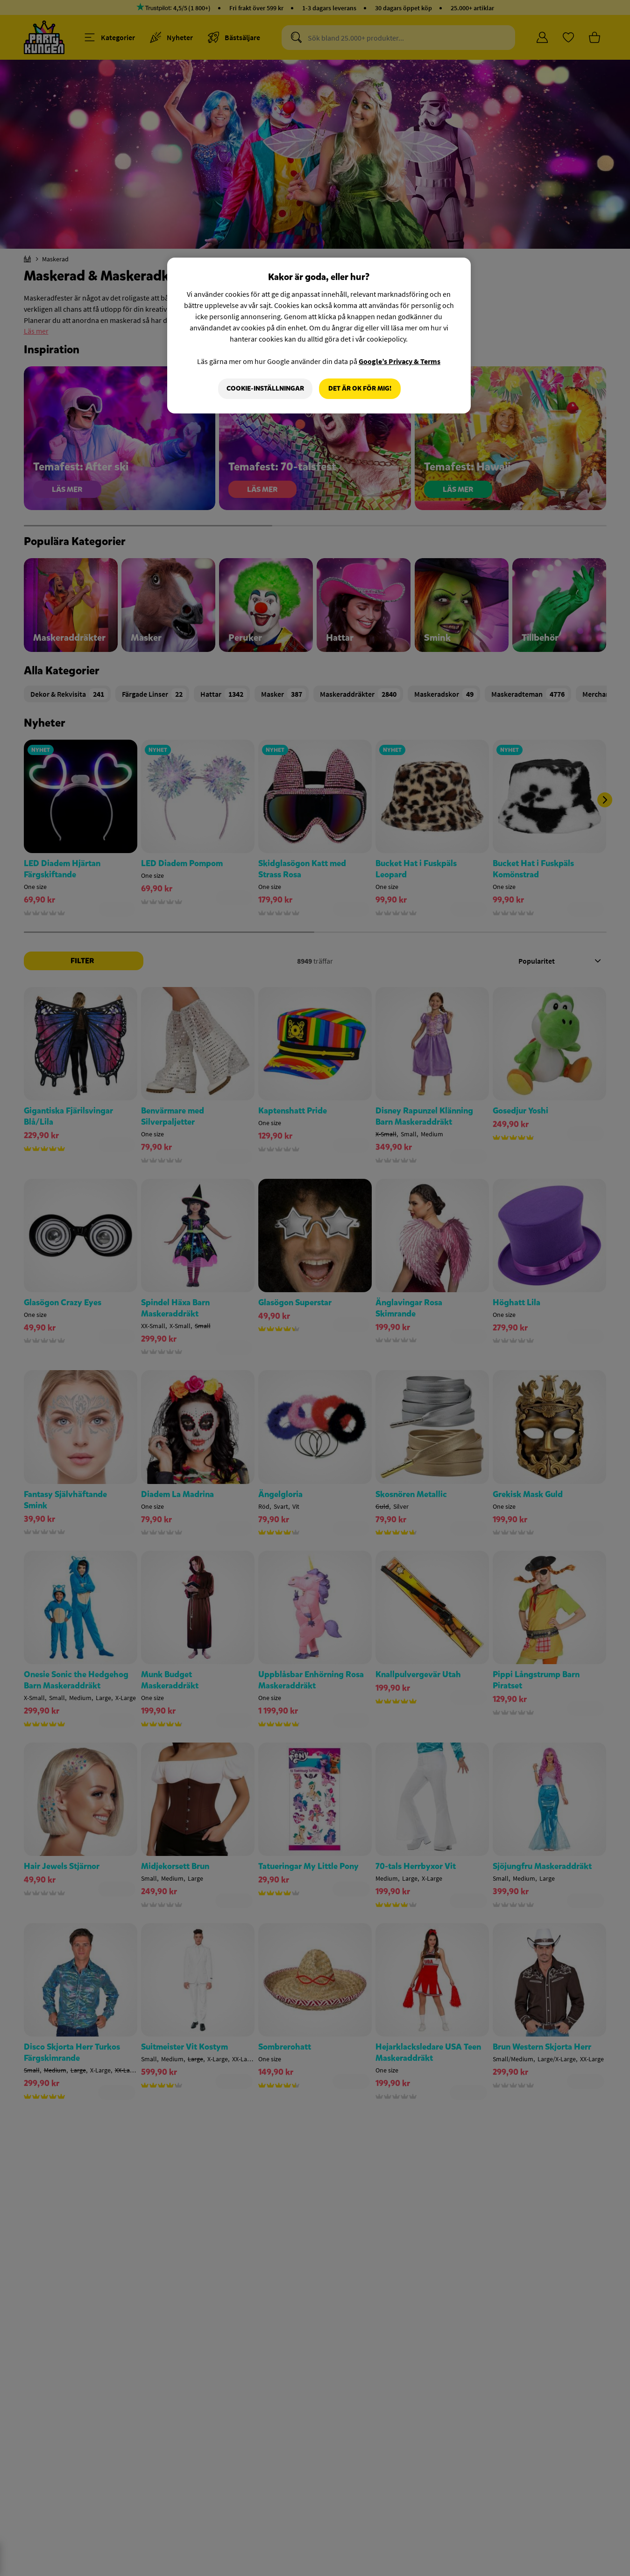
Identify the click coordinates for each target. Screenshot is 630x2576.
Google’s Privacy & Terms (399, 361)
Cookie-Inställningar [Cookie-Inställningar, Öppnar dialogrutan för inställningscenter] (265, 388)
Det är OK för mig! (359, 388)
